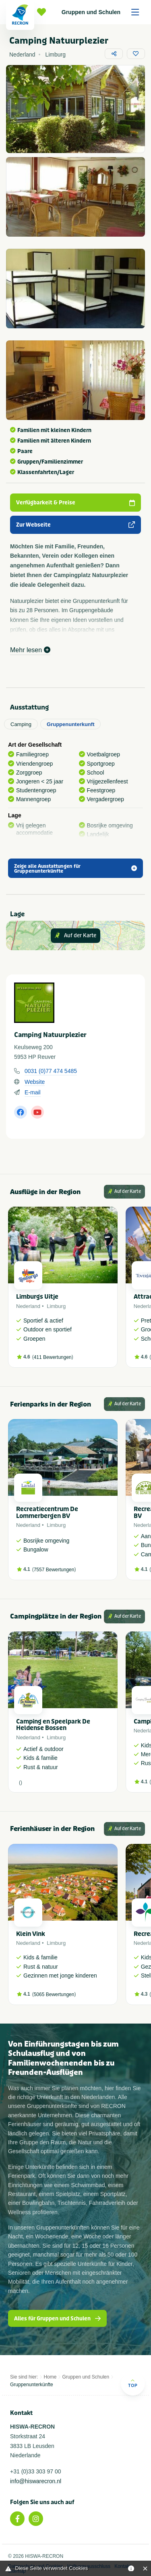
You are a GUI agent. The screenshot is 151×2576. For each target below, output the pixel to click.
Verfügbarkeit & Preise (75, 502)
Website (35, 1082)
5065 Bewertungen (54, 1994)
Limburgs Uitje (37, 1297)
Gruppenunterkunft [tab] (70, 724)
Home (49, 2377)
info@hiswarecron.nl (35, 2481)
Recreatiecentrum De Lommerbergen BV (47, 1512)
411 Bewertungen (53, 1357)
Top (132, 2383)
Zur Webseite (75, 524)
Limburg (56, 1306)
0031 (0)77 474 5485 (51, 1071)
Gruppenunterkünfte (31, 2384)
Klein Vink (30, 1934)
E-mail (33, 1092)
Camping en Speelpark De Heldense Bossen (53, 1724)
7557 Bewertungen (54, 1569)
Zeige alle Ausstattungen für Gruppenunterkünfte (75, 868)
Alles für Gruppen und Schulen (57, 2318)
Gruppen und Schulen (103, 12)
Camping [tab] (20, 724)
